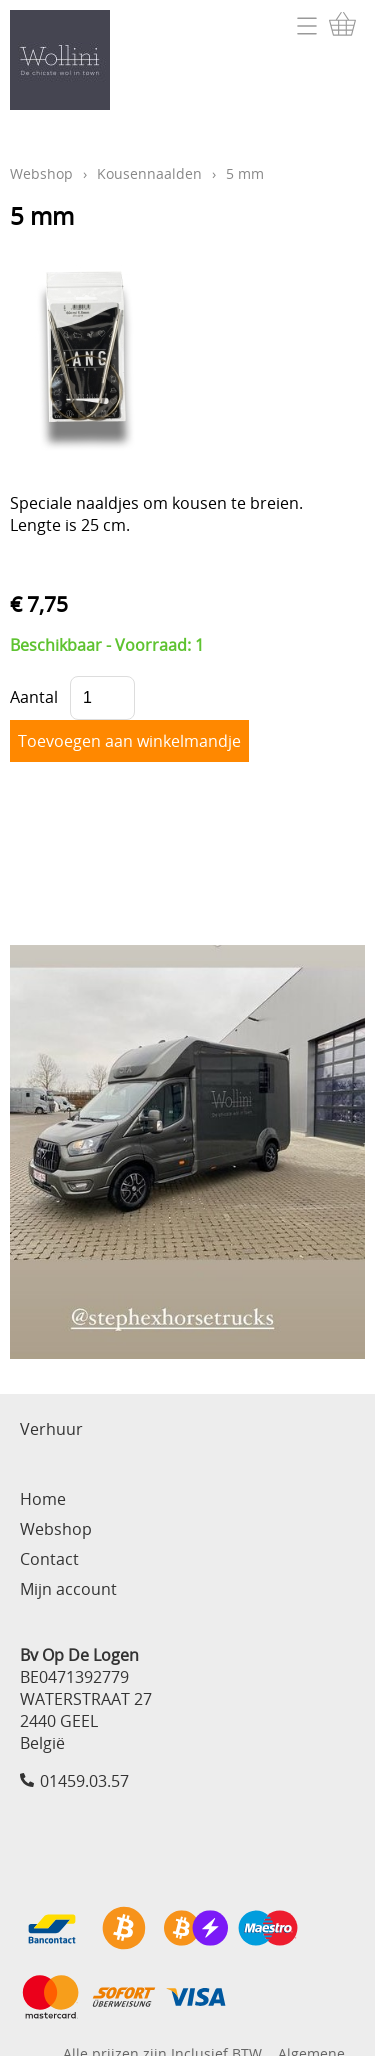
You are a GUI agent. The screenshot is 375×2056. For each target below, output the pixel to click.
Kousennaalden (149, 173)
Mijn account (68, 1589)
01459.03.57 (84, 1781)
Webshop (41, 173)
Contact (49, 1559)
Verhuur (51, 1429)
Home (43, 1499)
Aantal (34, 697)
